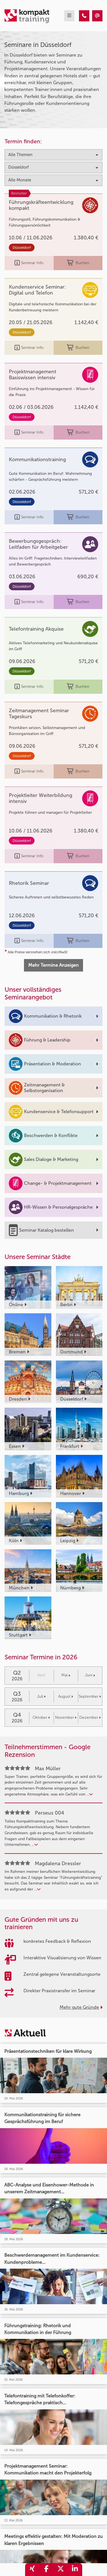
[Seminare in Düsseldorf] (84, 15)
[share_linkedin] (75, 2569)
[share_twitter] (61, 2569)
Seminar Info (29, 263)
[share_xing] (32, 2569)
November (65, 1717)
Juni (90, 1675)
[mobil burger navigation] (69, 15)
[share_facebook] (46, 2569)
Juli (41, 1696)
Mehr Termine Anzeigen (53, 965)
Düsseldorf (22, 247)
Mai (65, 1675)
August (65, 1696)
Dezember (90, 1717)
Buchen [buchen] (78, 263)
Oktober (41, 1717)
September (90, 1696)
